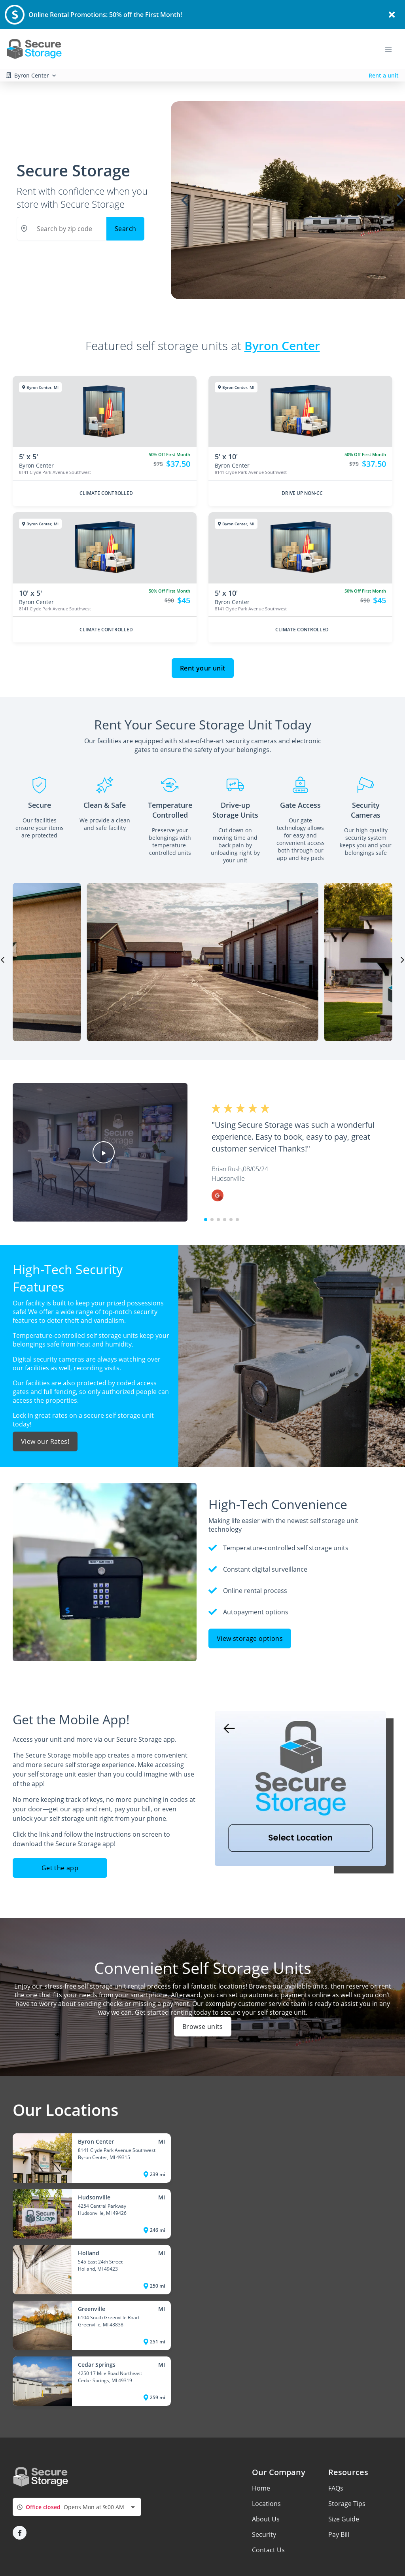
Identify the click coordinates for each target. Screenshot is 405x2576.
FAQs (335, 2488)
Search (125, 228)
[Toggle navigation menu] (391, 49)
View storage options (250, 1638)
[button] (104, 1152)
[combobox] (77, 2507)
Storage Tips (346, 2503)
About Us (266, 2519)
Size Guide (343, 2519)
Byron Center (282, 345)
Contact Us (268, 2550)
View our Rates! (45, 1441)
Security (264, 2534)
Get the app (60, 1868)
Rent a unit (384, 75)
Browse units (202, 2026)
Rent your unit (202, 668)
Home (261, 2488)
